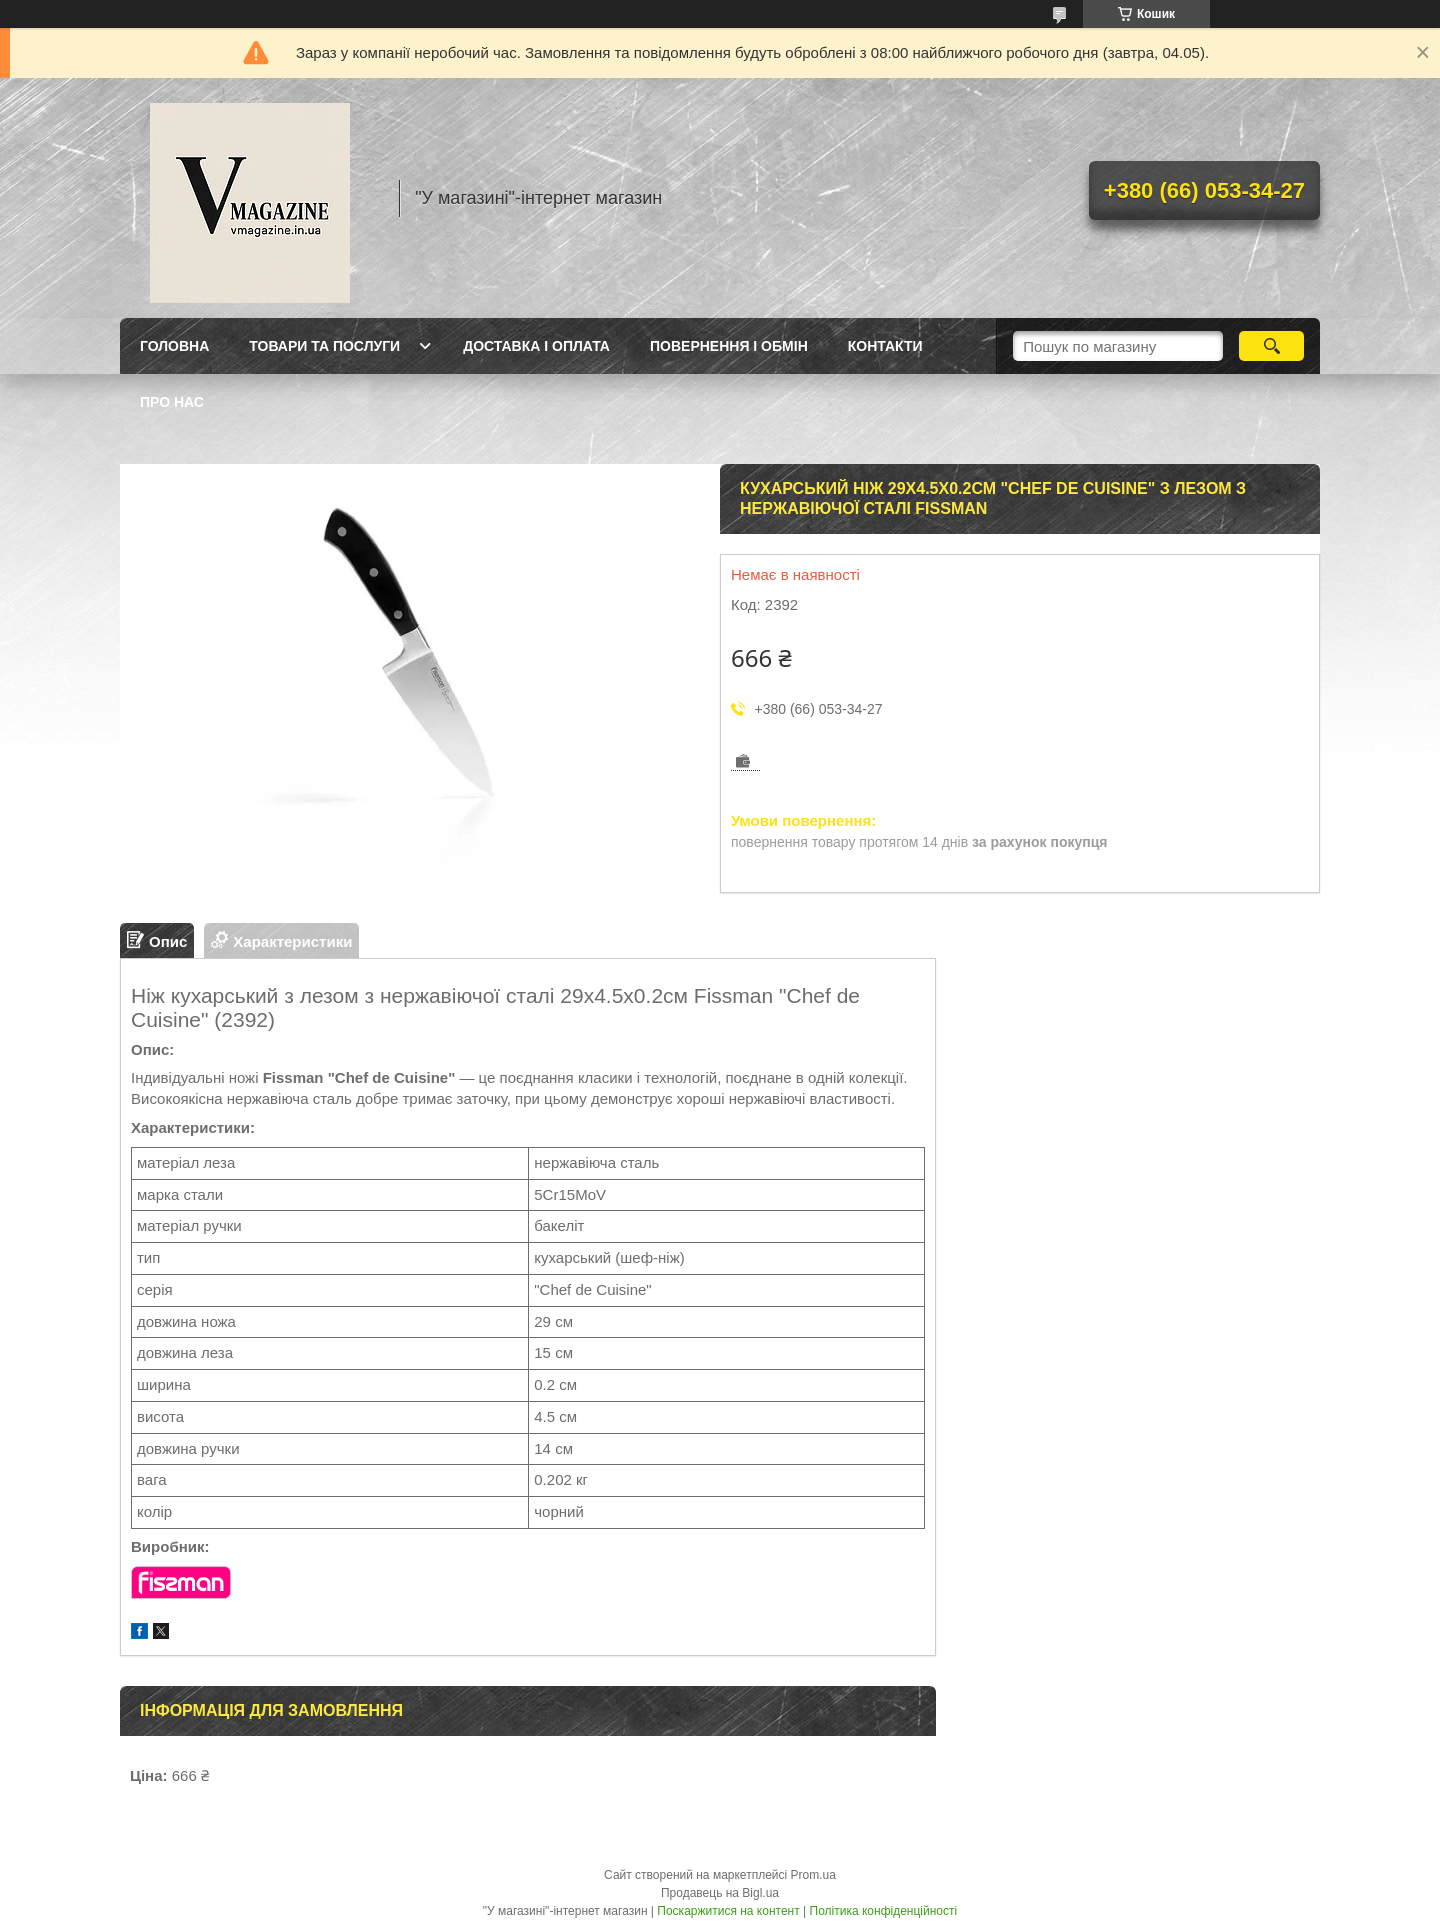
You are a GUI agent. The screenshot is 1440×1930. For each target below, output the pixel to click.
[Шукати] (1271, 346)
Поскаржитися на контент (728, 1911)
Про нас (172, 402)
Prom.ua (813, 1875)
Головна (174, 346)
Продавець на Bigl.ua (720, 1893)
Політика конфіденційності (884, 1911)
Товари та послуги (324, 346)
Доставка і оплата (536, 346)
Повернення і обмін (729, 346)
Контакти (885, 346)
